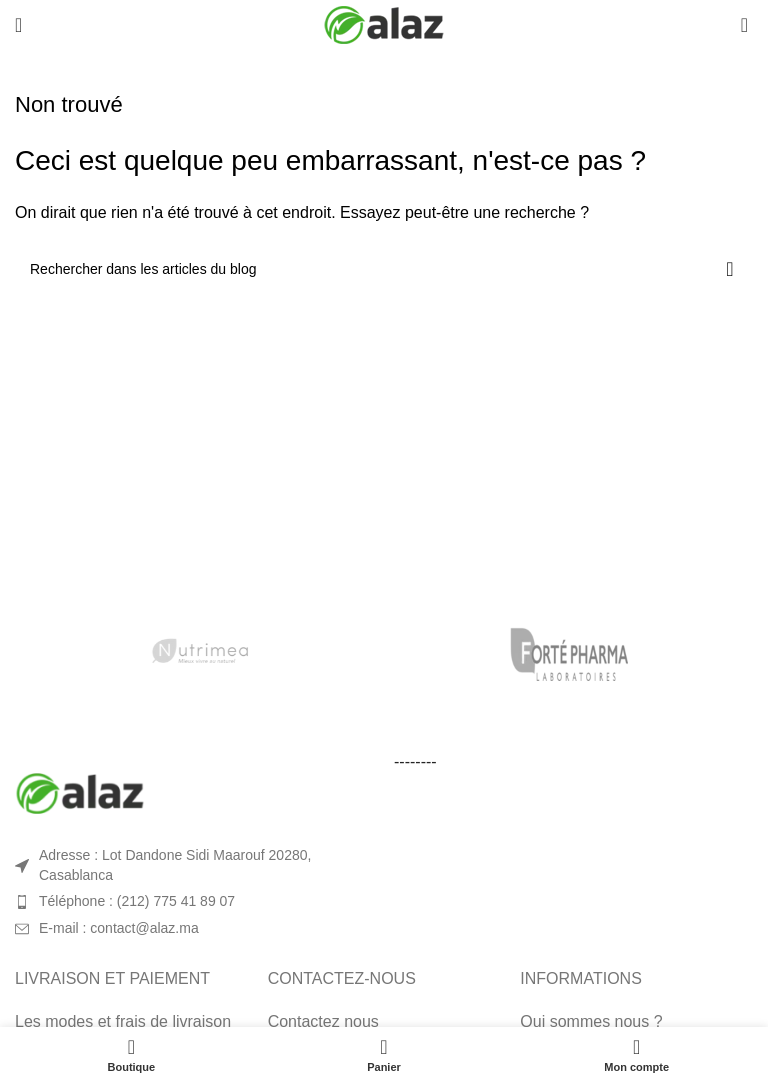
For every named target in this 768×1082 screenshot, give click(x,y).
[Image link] (80, 792)
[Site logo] (384, 23)
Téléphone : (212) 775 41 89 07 (137, 901)
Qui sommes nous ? (591, 1021)
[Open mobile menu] (18, 25)
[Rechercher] (384, 269)
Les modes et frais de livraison (123, 1021)
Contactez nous (323, 1021)
